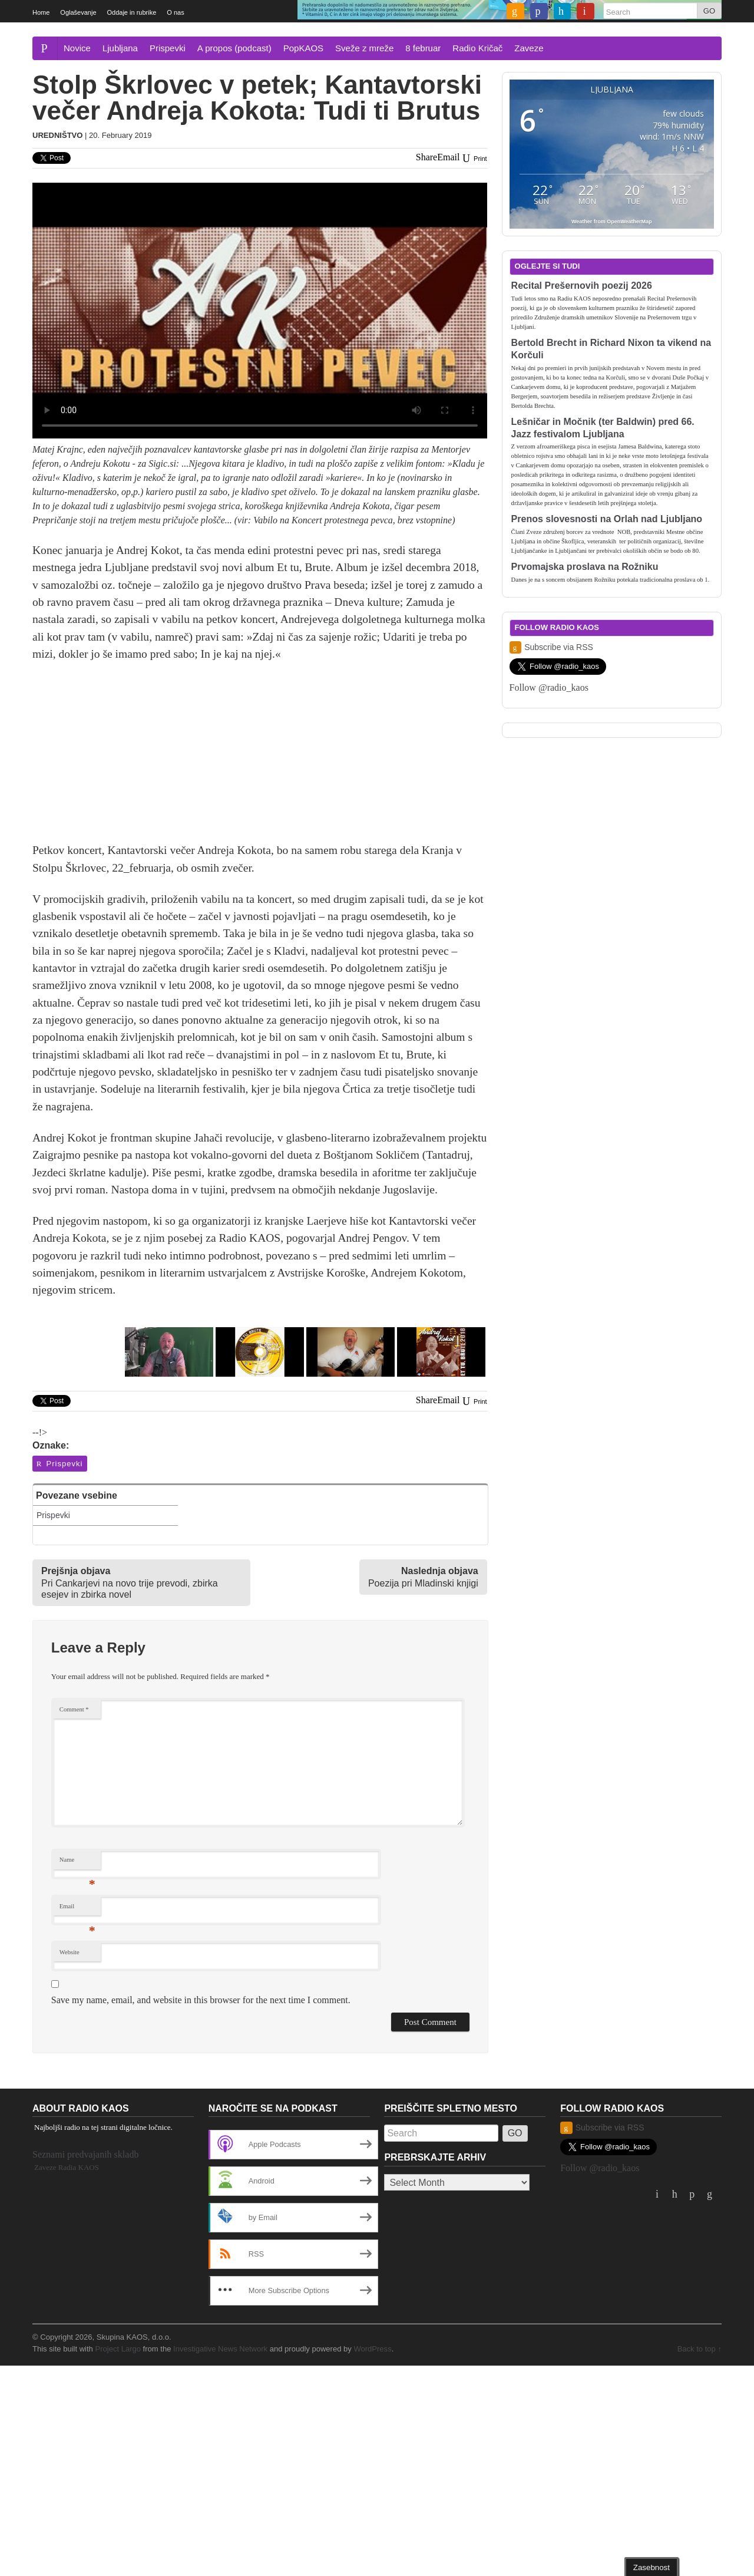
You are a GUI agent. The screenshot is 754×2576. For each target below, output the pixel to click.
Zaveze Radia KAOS (66, 2167)
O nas (175, 12)
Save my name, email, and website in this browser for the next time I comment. (200, 2000)
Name (77, 1862)
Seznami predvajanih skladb (85, 2154)
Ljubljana (120, 48)
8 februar (423, 48)
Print (474, 158)
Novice (77, 48)
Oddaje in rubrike (132, 12)
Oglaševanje (78, 12)
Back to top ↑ (699, 2348)
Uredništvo (57, 135)
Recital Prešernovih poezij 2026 (581, 286)
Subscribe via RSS (551, 647)
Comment (74, 1709)
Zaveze (528, 48)
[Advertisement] (259, 759)
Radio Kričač (477, 48)
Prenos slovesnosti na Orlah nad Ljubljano (607, 519)
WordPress (372, 2348)
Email (77, 1909)
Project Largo (118, 2348)
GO (709, 10)
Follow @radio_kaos (549, 687)
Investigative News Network (220, 2348)
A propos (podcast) (234, 48)
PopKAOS (303, 48)
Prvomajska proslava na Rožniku (585, 567)
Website (69, 1952)
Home (40, 12)
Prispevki (168, 48)
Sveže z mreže (364, 48)
